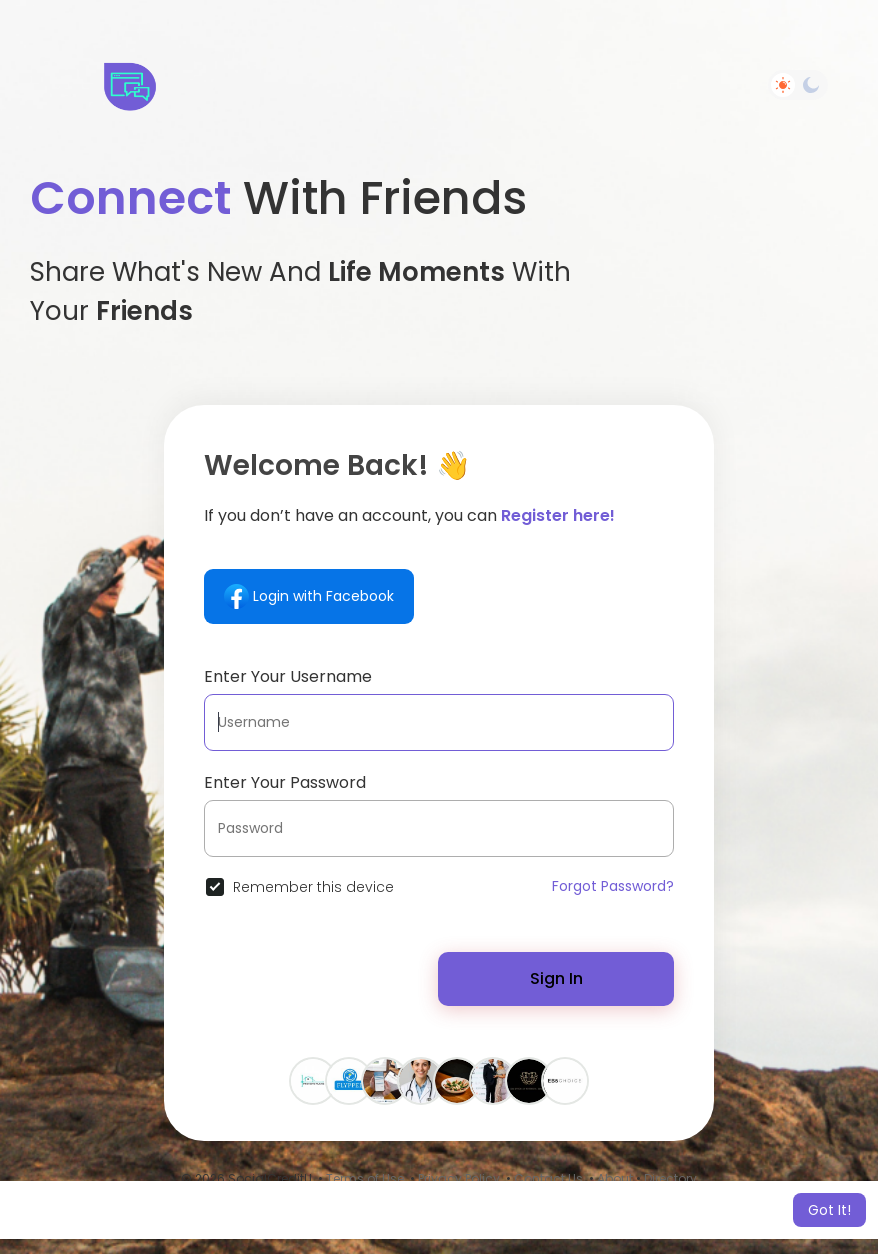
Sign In (556, 978)
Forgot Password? (613, 886)
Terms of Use (365, 1178)
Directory (670, 1178)
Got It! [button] (829, 1210)
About (615, 1178)
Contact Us (548, 1178)
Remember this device (313, 887)
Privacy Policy (459, 1178)
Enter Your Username (288, 676)
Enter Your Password (285, 782)
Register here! (558, 515)
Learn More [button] (617, 1210)
